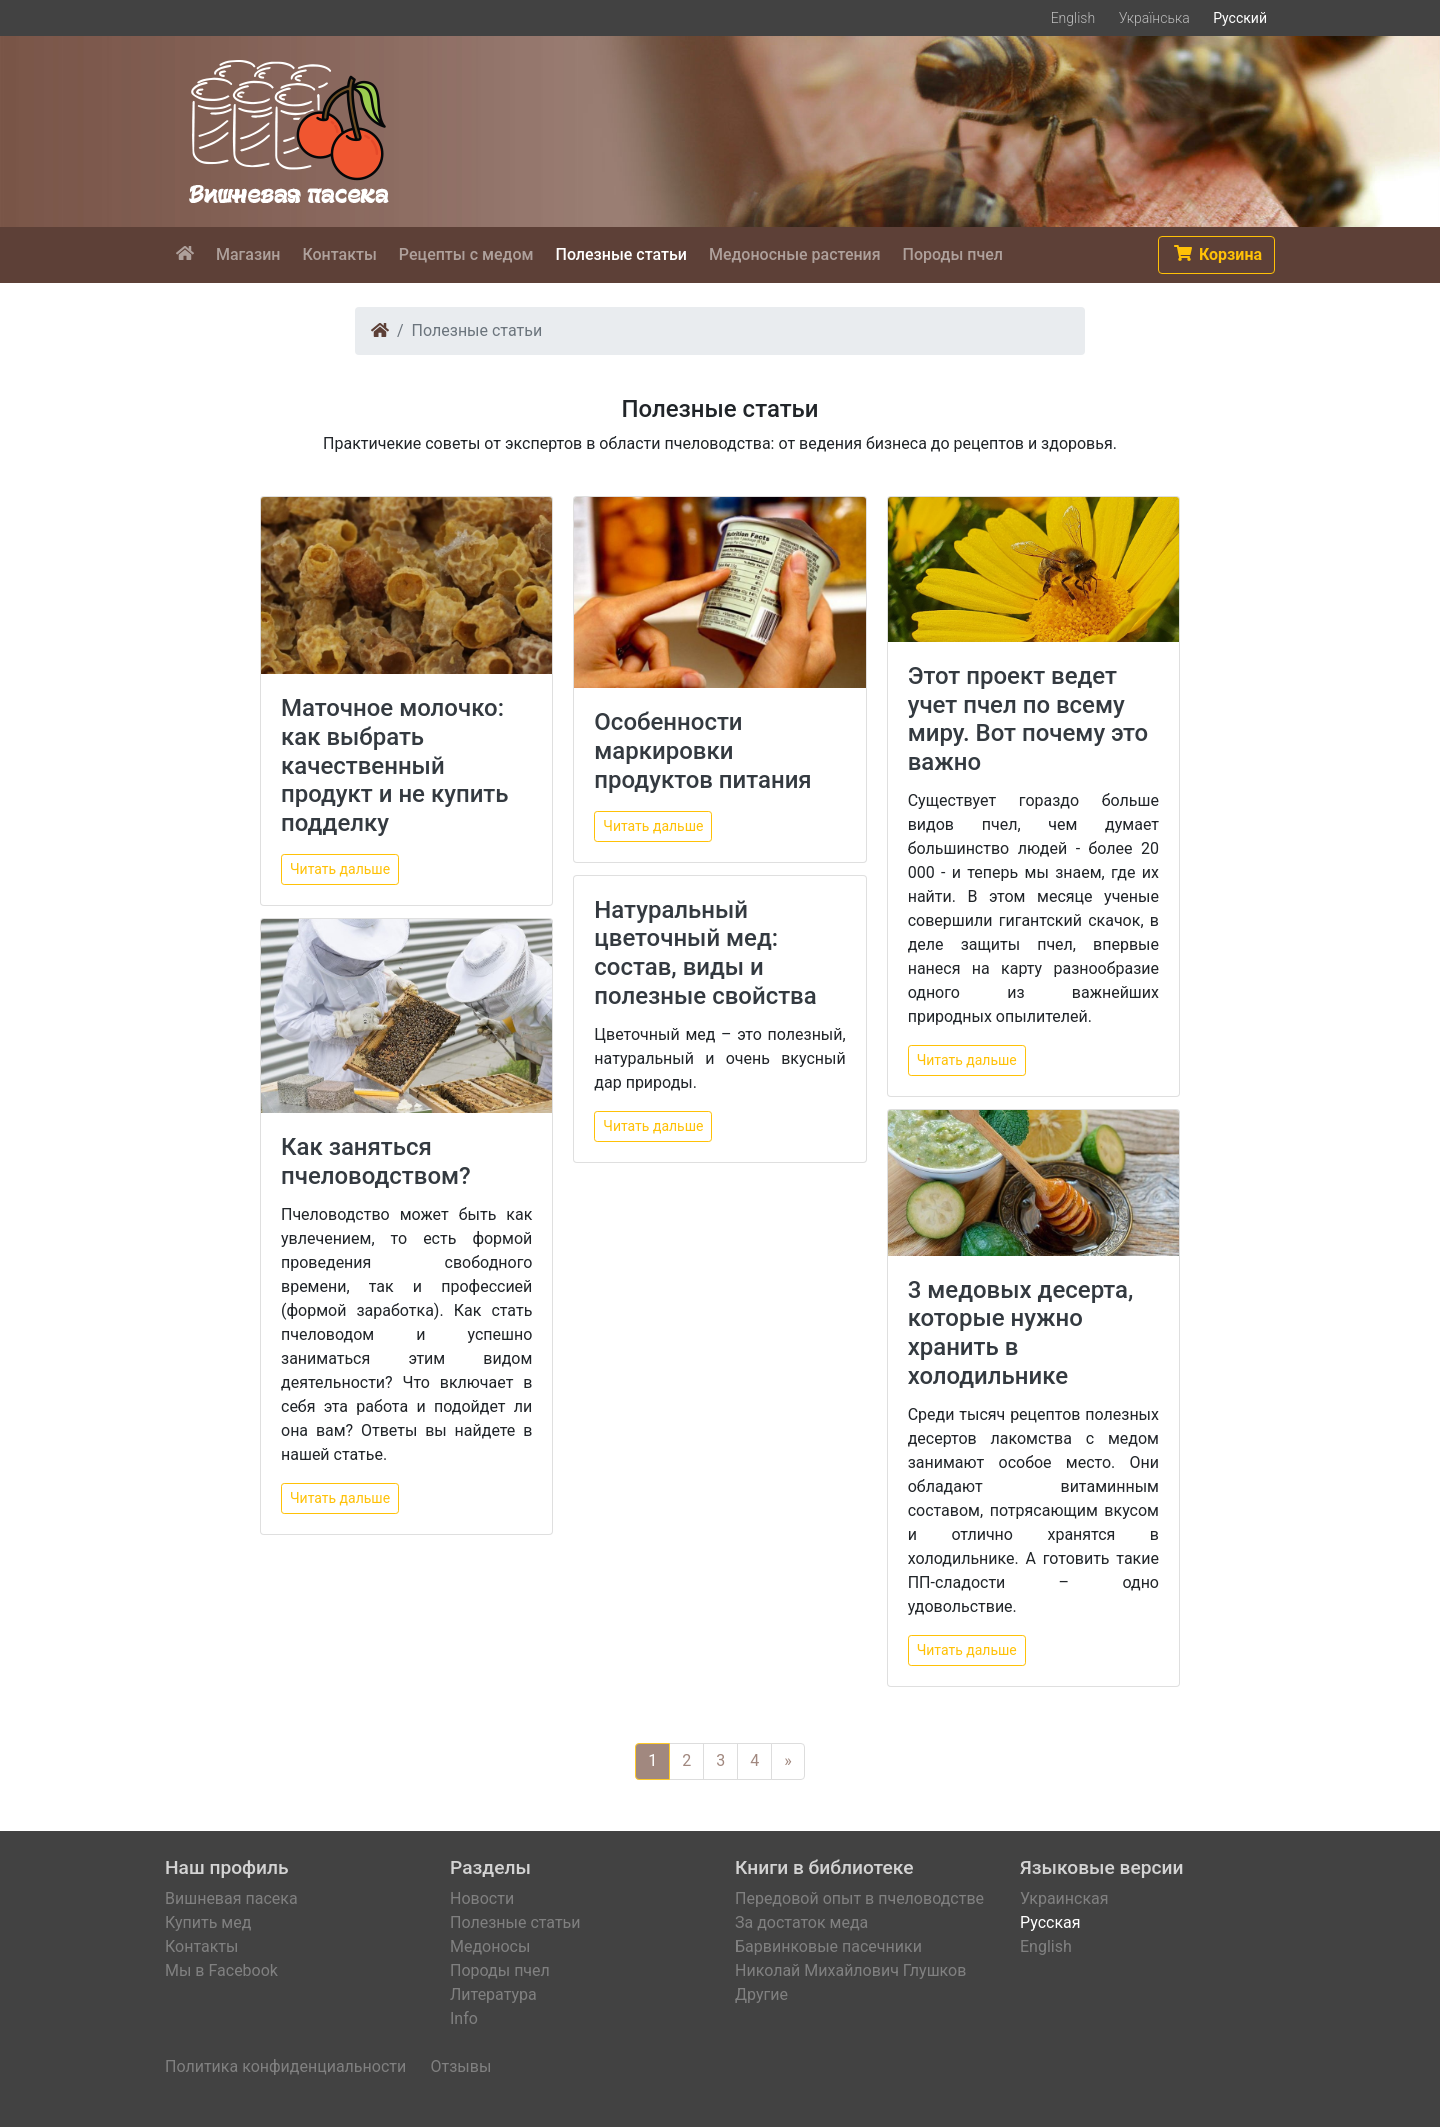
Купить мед (208, 1922)
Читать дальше (340, 869)
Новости (482, 1898)
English (1073, 18)
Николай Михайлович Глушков (850, 1970)
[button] (1216, 255)
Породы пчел (500, 1970)
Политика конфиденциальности (285, 2066)
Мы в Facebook (221, 1970)
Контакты (201, 1946)
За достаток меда (801, 1922)
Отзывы (460, 2066)
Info (464, 2018)
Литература (493, 1994)
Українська (1154, 18)
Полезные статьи (515, 1922)
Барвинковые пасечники (828, 1946)
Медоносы (490, 1946)
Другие (761, 1994)
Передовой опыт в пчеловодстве (859, 1898)
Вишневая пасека (231, 1898)
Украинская (1064, 1898)
